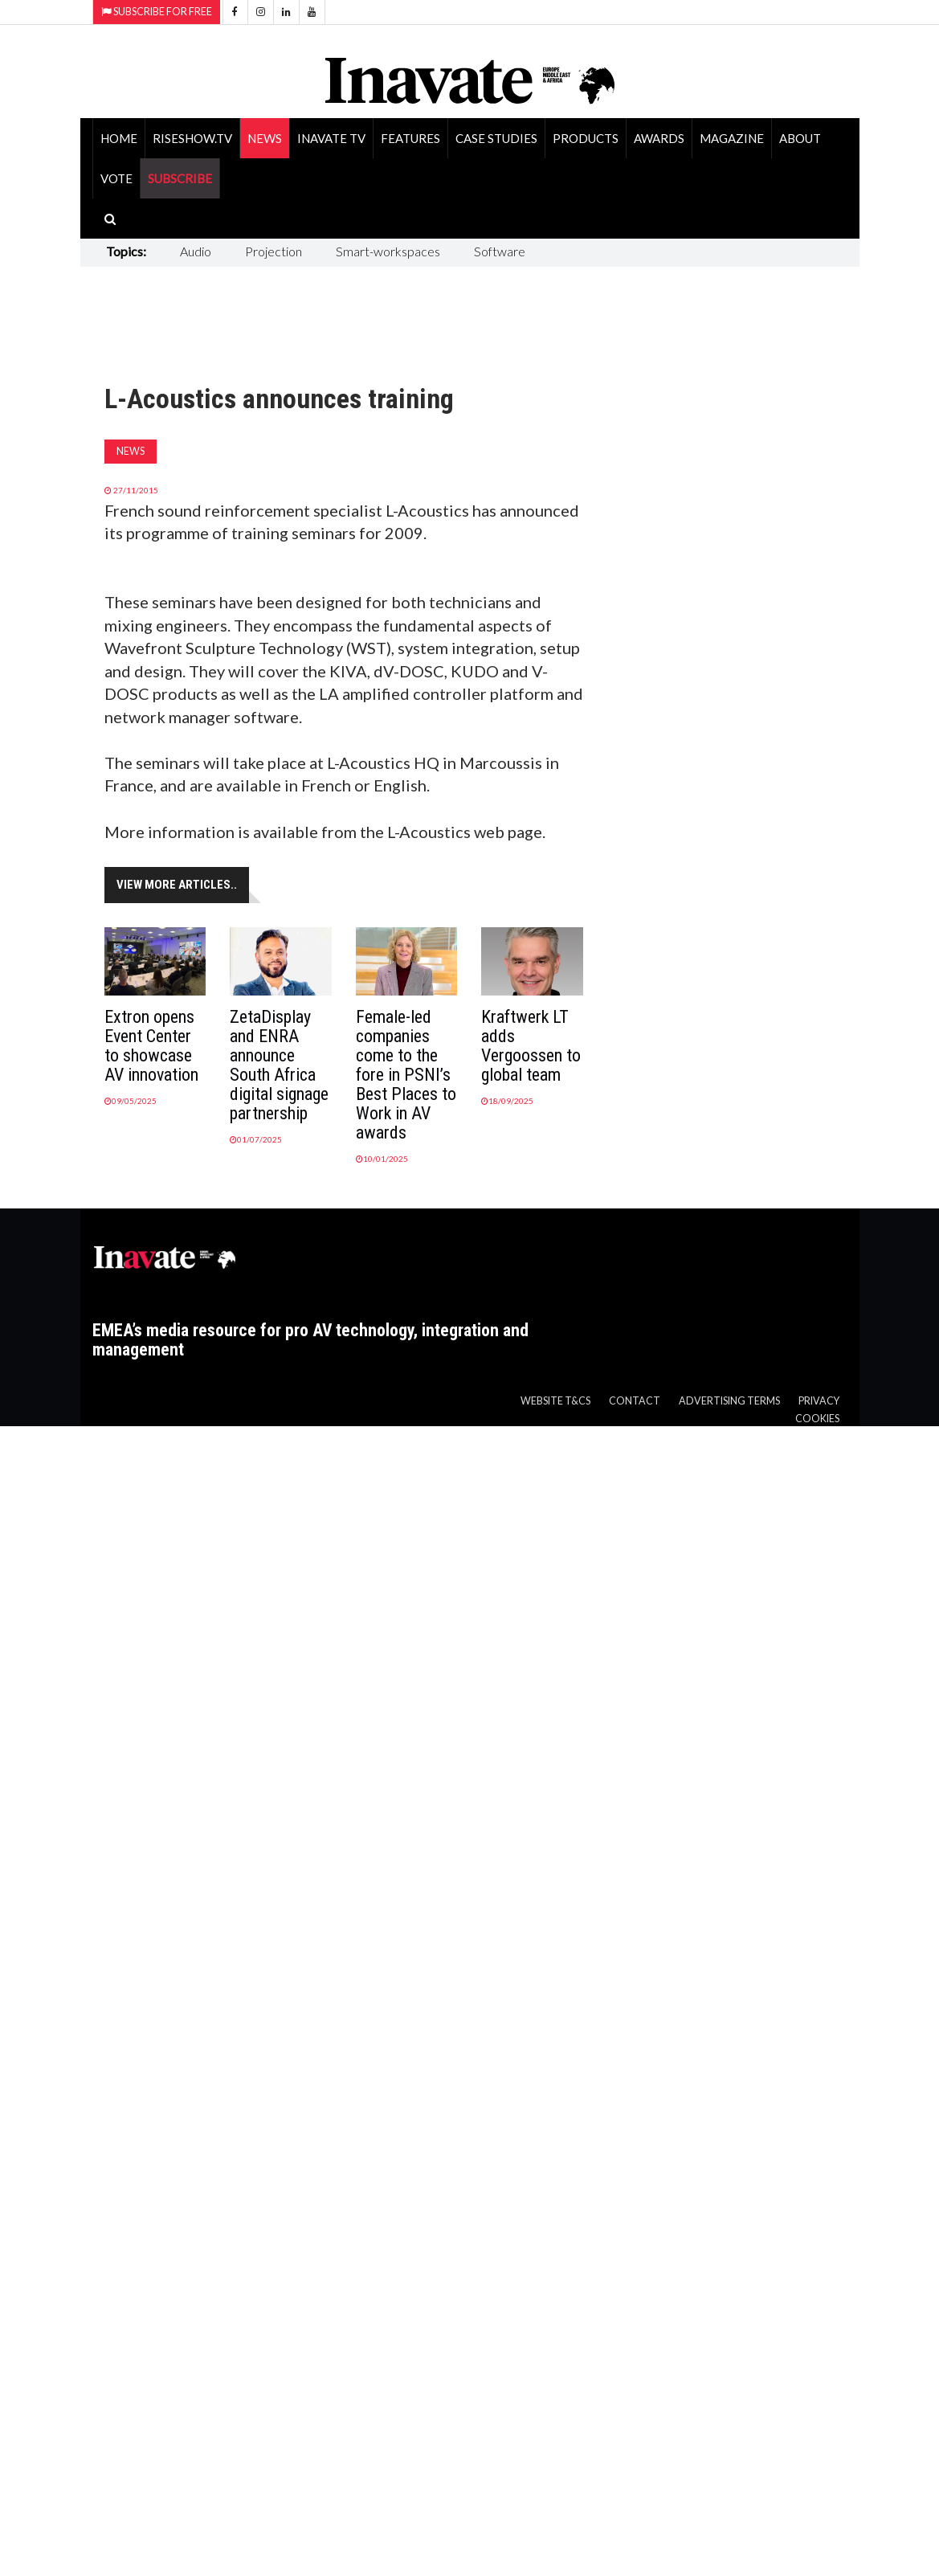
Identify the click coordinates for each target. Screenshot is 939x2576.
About (800, 138)
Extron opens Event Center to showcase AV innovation (151, 1046)
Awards (659, 138)
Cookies (817, 1419)
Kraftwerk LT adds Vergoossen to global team (531, 1046)
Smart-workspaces (388, 251)
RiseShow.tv (192, 138)
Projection (273, 251)
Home (118, 138)
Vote (116, 178)
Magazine (732, 138)
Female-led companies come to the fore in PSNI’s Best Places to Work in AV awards (406, 1075)
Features (410, 138)
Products (586, 138)
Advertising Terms (729, 1401)
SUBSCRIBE (180, 178)
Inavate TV (331, 138)
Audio (195, 251)
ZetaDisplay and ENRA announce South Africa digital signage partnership (279, 1065)
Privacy (818, 1401)
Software (499, 251)
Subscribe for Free (156, 12)
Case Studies (496, 138)
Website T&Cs (555, 1401)
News (264, 138)
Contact (634, 1401)
